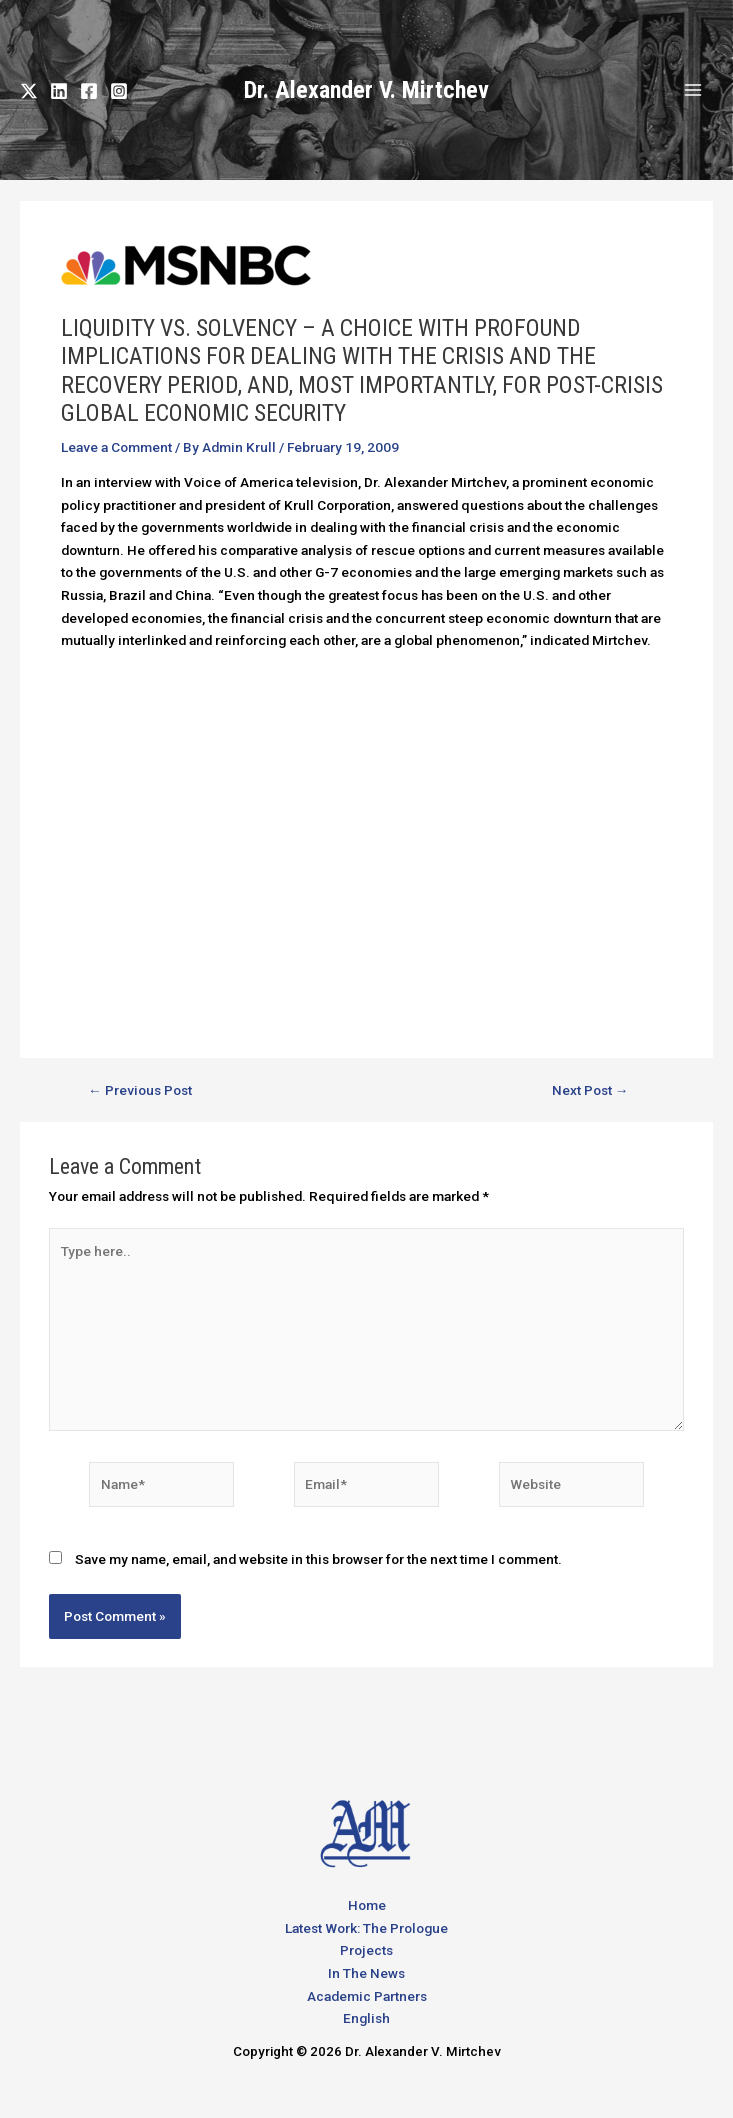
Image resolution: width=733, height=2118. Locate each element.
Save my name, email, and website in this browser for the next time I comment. (318, 1559)
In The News (366, 1973)
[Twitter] (29, 91)
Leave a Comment (116, 447)
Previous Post (140, 1091)
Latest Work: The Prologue (366, 1928)
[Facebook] (89, 91)
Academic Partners (367, 1996)
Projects (366, 1950)
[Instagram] (119, 91)
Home (367, 1905)
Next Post (590, 1091)
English (366, 2018)
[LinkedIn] (59, 91)
